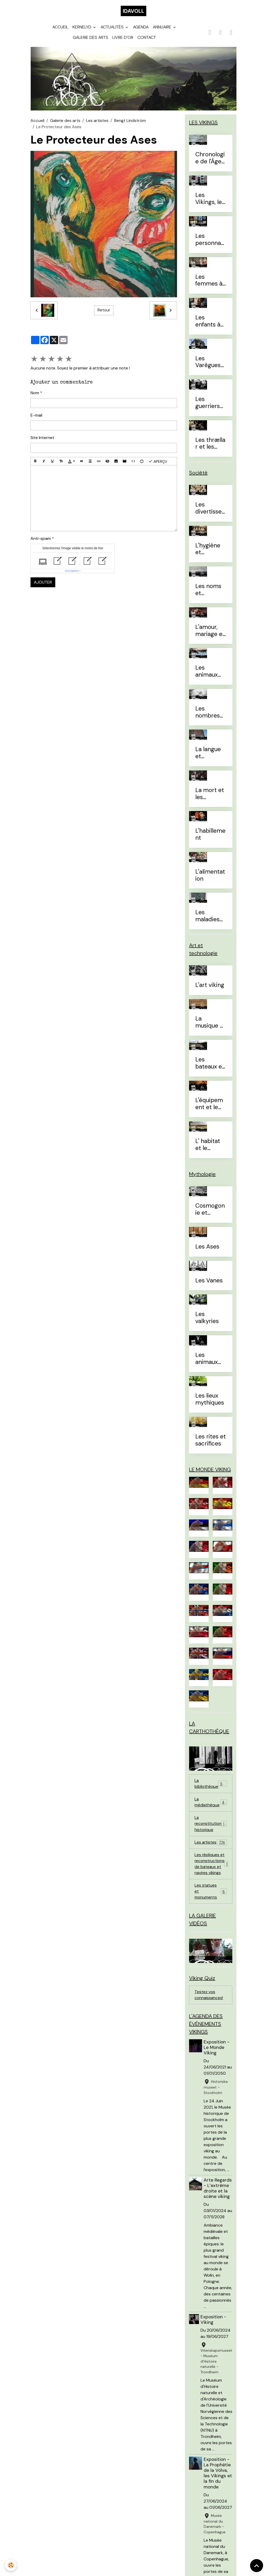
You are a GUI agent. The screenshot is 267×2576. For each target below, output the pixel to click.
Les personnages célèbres (209, 243)
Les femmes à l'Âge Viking (210, 283)
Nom (35, 396)
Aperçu (157, 464)
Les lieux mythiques (209, 1402)
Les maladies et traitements (210, 919)
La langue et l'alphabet (208, 756)
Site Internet (42, 440)
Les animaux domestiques (209, 675)
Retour (103, 313)
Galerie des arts (90, 40)
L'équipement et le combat (209, 1107)
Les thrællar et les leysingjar (210, 447)
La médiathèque (211, 1807)
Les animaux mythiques (209, 1362)
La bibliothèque (211, 1788)
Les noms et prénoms (208, 593)
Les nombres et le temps (207, 715)
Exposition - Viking (213, 2334)
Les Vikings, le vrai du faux (208, 202)
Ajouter (43, 585)
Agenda (141, 30)
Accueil (60, 30)
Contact (146, 40)
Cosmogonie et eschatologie (210, 1213)
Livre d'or (122, 40)
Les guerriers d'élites (207, 406)
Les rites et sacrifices (210, 1443)
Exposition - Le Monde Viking (217, 2057)
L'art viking (209, 988)
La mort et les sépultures (209, 797)
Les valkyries (207, 1321)
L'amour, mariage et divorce (210, 634)
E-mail (36, 418)
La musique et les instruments (210, 1025)
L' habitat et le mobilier (207, 1148)
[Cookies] (11, 2565)
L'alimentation (210, 879)
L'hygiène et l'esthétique (209, 552)
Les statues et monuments (211, 1899)
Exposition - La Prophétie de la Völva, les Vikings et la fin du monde (217, 2488)
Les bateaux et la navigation (209, 1066)
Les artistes (97, 123)
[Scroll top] (256, 2565)
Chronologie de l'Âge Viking (210, 161)
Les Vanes (209, 1283)
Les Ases (207, 1249)
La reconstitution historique (211, 1829)
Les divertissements (208, 511)
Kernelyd (82, 30)
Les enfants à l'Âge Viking (210, 324)
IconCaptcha (71, 574)
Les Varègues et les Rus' (208, 365)
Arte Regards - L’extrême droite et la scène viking (217, 2200)
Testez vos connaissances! (209, 2004)
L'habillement (210, 838)
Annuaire (162, 30)
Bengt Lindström (130, 123)
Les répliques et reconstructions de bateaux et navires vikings (213, 1870)
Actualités (113, 30)
